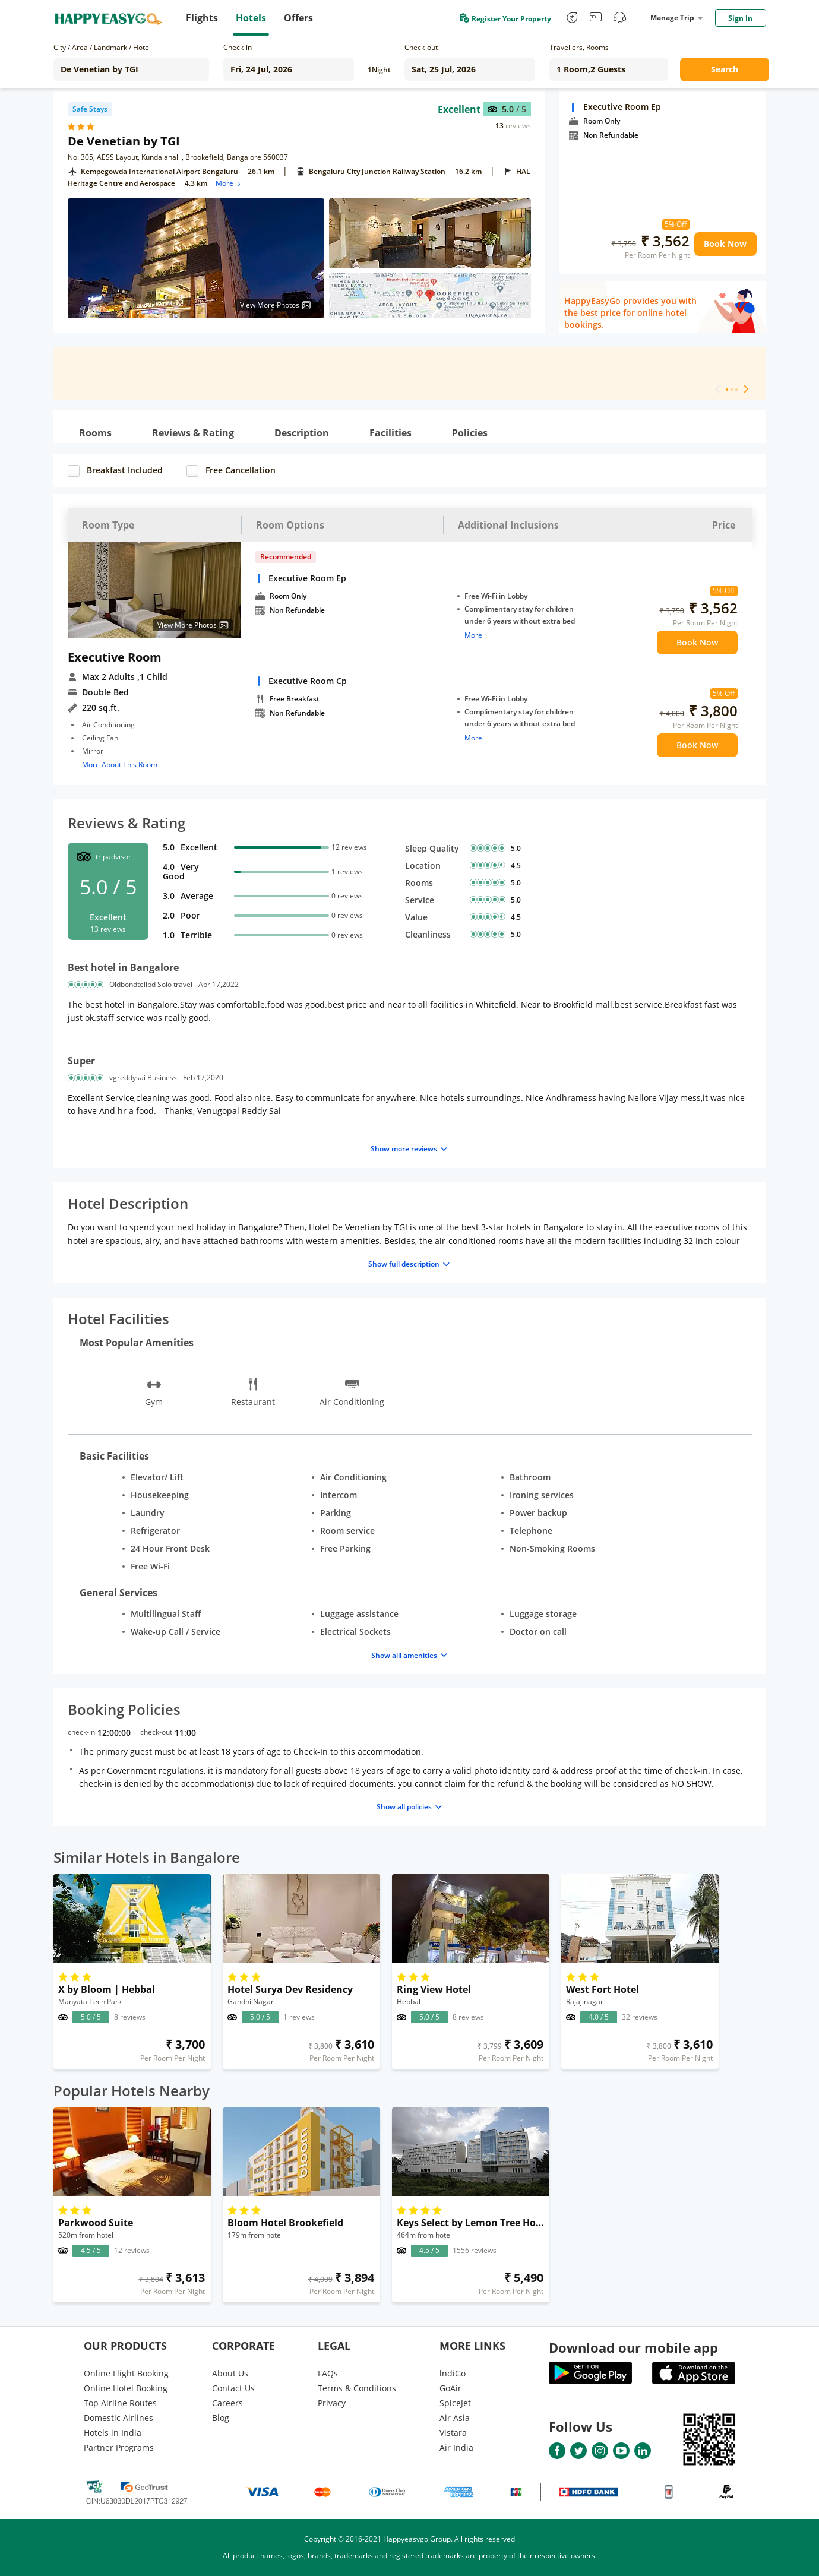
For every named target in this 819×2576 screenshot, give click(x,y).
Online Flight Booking (126, 2373)
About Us (230, 2373)
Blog (220, 2417)
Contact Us (233, 2388)
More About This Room (119, 764)
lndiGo (452, 2373)
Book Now (725, 243)
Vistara (453, 2432)
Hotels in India (112, 2432)
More (229, 183)
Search (724, 69)
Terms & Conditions (357, 2388)
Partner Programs (119, 2447)
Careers (227, 2403)
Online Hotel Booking (125, 2388)
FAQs (328, 2373)
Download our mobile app (633, 2347)
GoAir (450, 2388)
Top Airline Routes (120, 2403)
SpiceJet (455, 2403)
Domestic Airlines (118, 2417)
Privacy (332, 2403)
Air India (456, 2447)
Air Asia (454, 2417)
